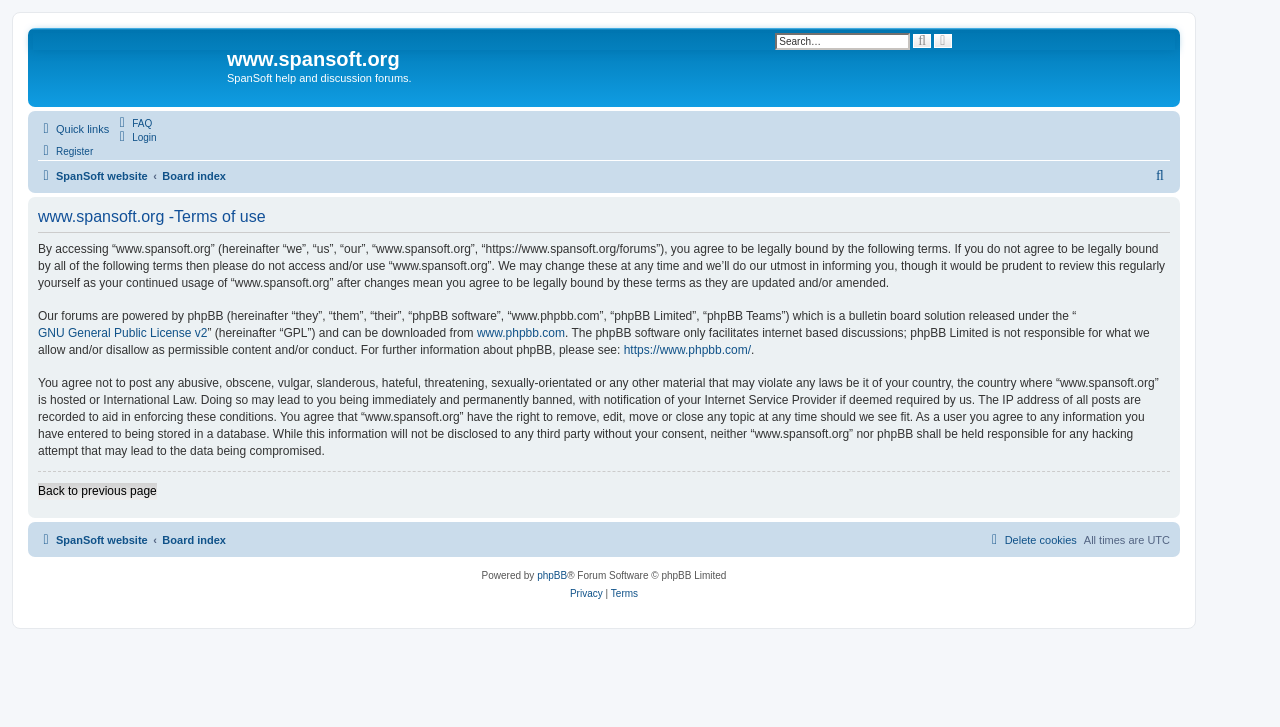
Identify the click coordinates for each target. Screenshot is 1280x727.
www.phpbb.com (521, 333)
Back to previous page (97, 491)
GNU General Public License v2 (122, 333)
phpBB (552, 575)
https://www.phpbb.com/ (687, 350)
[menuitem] (133, 123)
